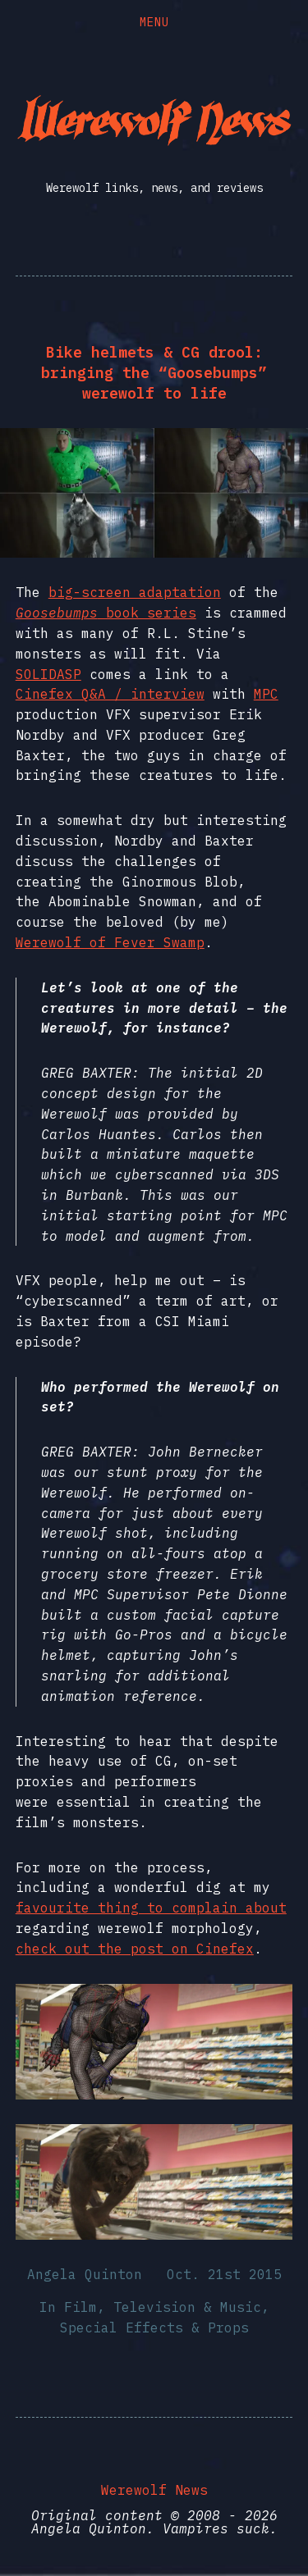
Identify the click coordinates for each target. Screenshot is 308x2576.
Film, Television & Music (162, 2307)
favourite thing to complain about (151, 1907)
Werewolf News (154, 2490)
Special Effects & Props (154, 2327)
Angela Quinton (84, 2274)
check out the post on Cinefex (135, 1948)
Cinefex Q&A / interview (110, 694)
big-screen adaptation (134, 592)
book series (106, 612)
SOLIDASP (48, 674)
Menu (154, 22)
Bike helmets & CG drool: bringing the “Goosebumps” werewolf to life (154, 373)
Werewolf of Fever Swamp (110, 942)
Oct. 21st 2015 (224, 2274)
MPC (266, 694)
